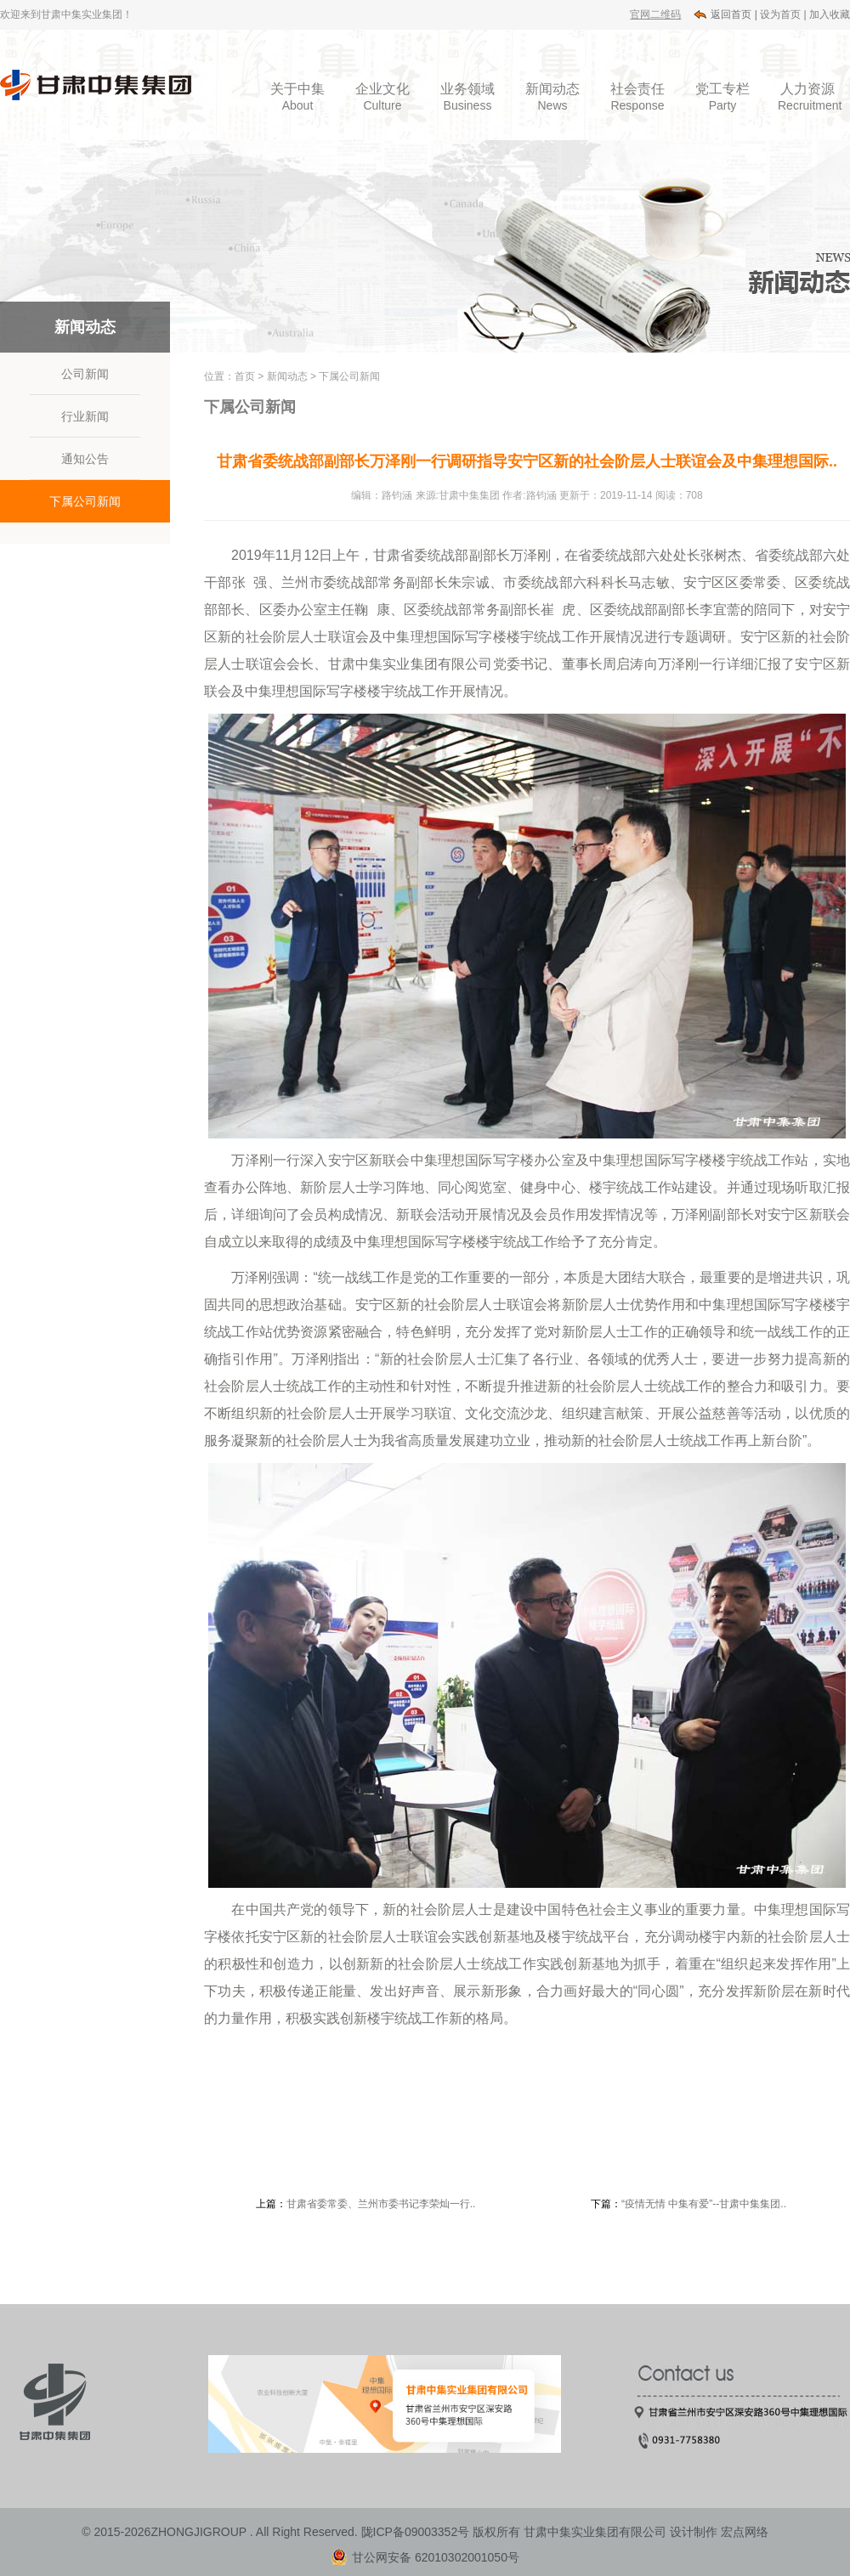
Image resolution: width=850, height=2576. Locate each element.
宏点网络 (744, 2532)
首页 (245, 376)
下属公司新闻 (85, 501)
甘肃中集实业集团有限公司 (595, 2532)
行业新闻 (85, 416)
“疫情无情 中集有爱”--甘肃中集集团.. (703, 2204)
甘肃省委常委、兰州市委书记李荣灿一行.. (381, 2204)
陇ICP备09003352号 (415, 2532)
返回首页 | (733, 14)
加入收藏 (829, 14)
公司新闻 (85, 374)
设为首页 (780, 14)
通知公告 (85, 459)
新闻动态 (287, 376)
